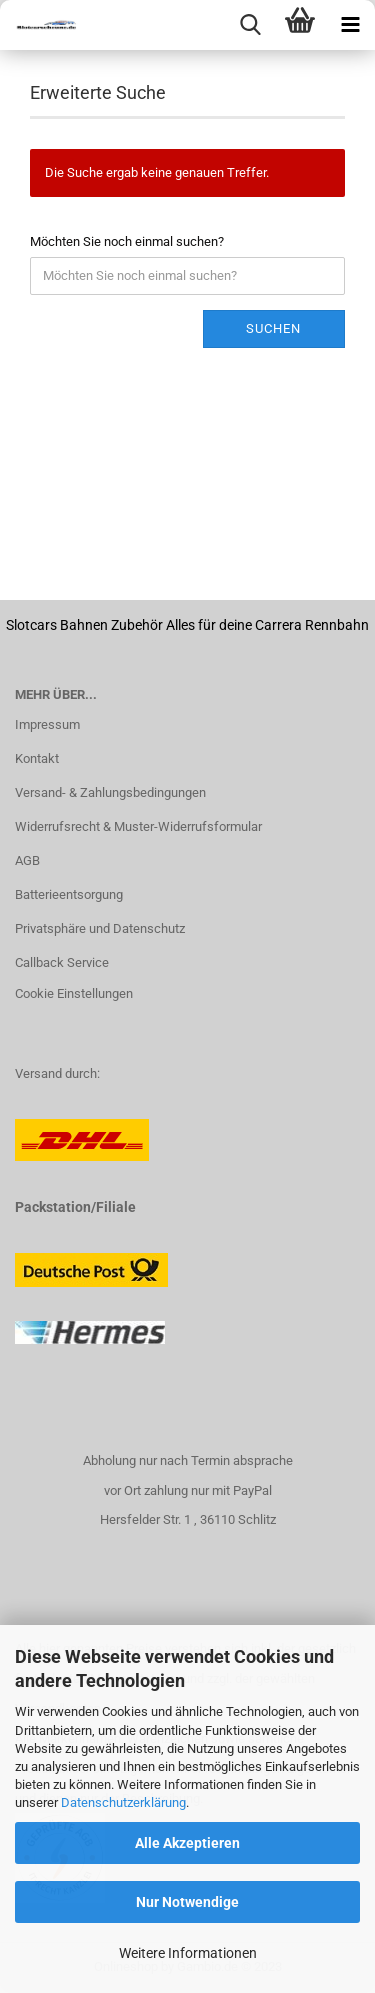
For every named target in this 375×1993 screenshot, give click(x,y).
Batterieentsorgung (69, 894)
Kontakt (37, 758)
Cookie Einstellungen (74, 993)
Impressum (47, 724)
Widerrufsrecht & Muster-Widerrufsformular (138, 826)
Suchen (273, 328)
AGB (27, 860)
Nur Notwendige (187, 1902)
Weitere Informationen (188, 1953)
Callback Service (62, 962)
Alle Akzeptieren (187, 1843)
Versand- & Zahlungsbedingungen (110, 792)
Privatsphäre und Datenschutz (100, 928)
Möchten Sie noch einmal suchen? (127, 241)
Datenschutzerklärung (123, 1802)
